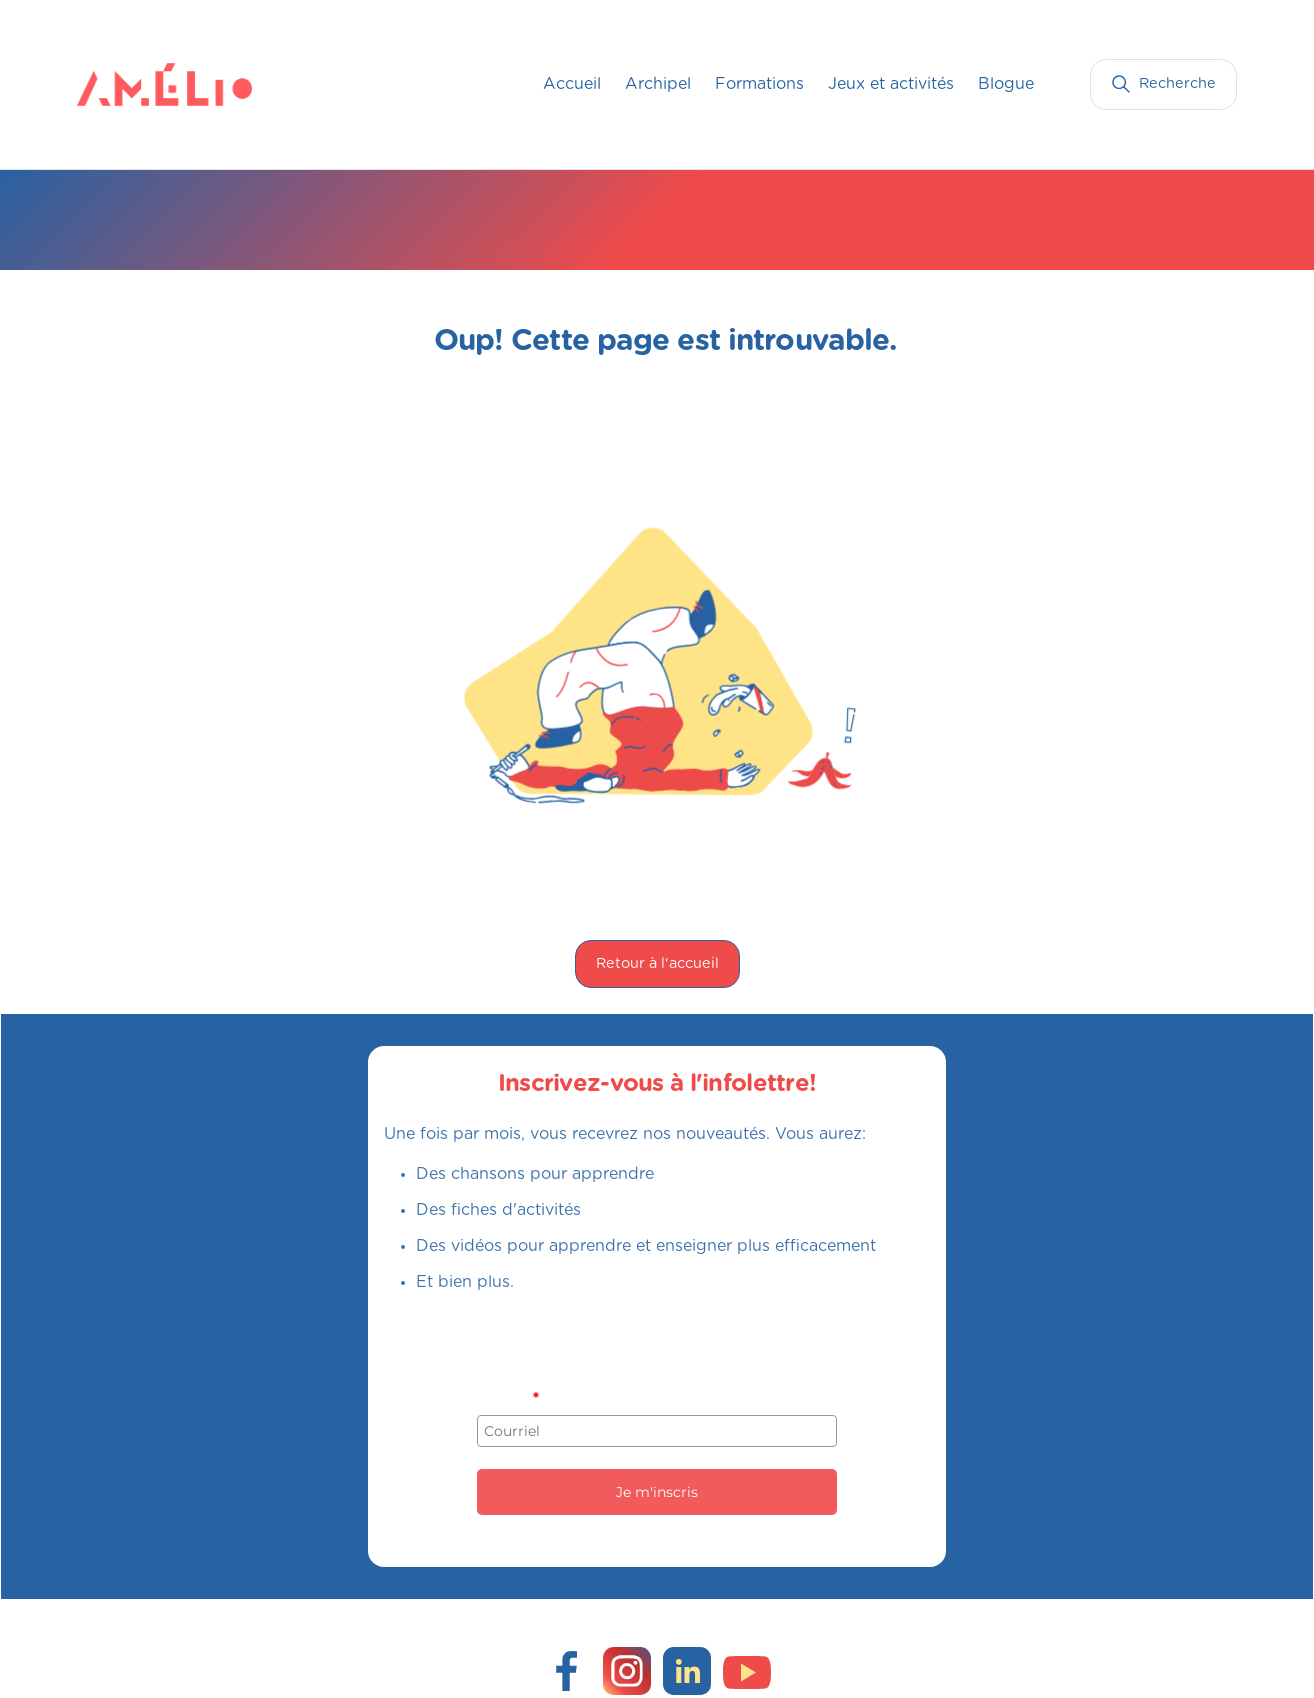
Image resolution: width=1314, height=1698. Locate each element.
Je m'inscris (657, 1492)
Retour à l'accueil (657, 963)
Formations (759, 84)
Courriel (507, 1398)
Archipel (658, 84)
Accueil (572, 84)
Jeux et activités (891, 84)
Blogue (1006, 84)
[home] (117, 84)
